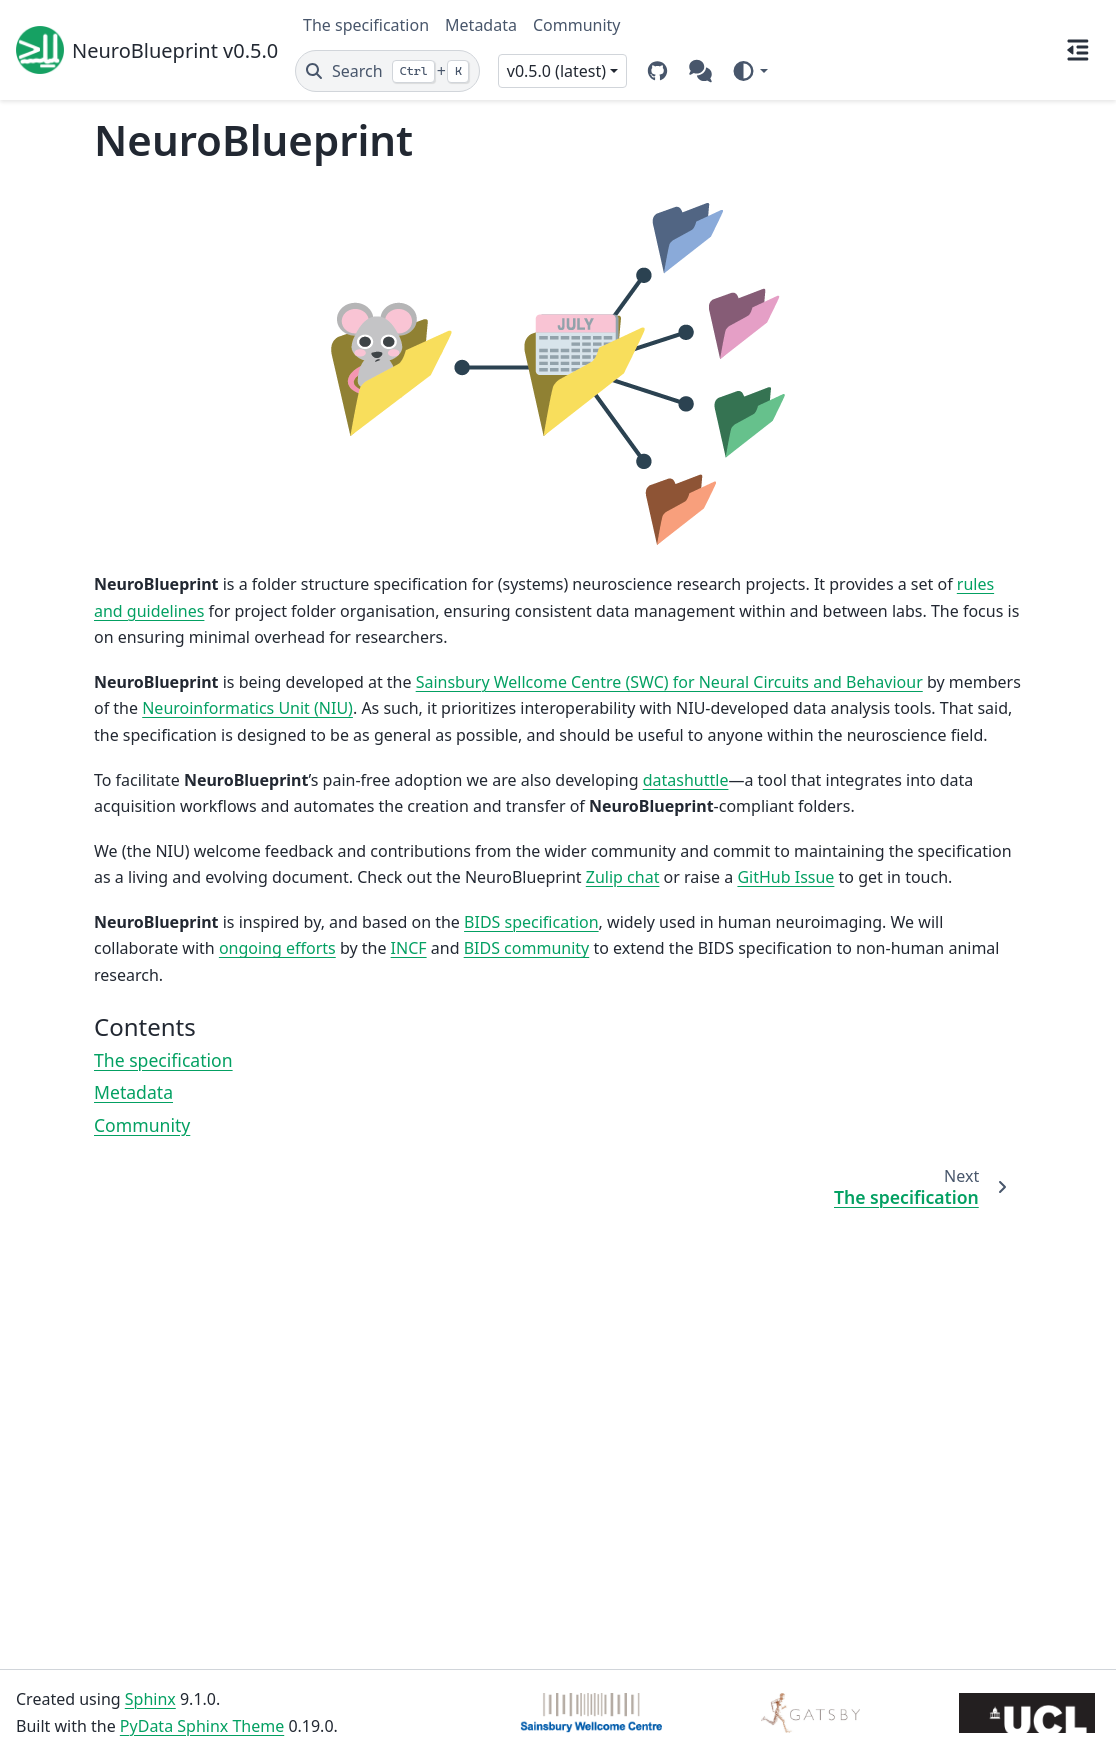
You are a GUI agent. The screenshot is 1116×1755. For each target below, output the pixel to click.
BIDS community (527, 948)
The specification (366, 25)
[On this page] (1078, 50)
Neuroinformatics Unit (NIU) (247, 708)
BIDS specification (531, 922)
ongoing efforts (277, 948)
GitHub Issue (785, 877)
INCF (409, 948)
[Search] (387, 71)
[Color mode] (749, 71)
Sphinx (150, 1699)
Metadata (481, 25)
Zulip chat (623, 877)
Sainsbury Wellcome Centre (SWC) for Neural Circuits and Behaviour (669, 682)
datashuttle (686, 780)
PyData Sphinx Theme (202, 1726)
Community (577, 25)
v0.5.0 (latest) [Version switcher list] (556, 71)
